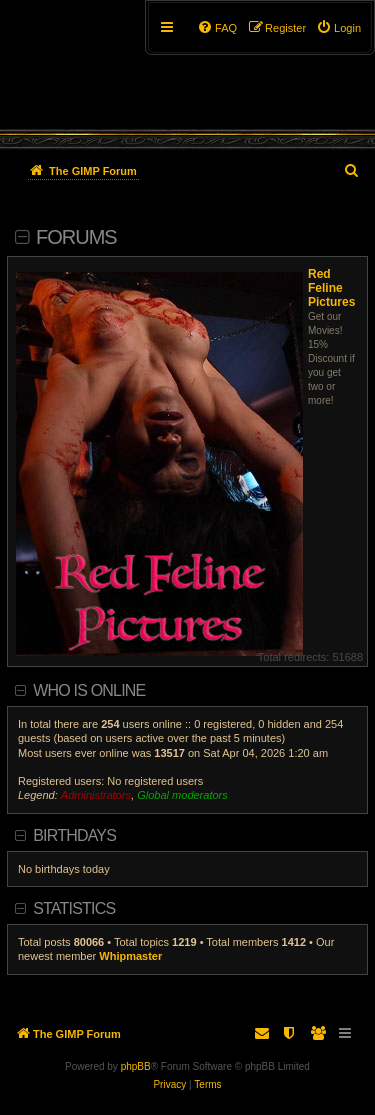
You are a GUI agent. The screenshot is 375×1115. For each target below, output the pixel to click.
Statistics (74, 908)
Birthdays (74, 835)
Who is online (89, 690)
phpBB (136, 1066)
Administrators (96, 795)
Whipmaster (130, 956)
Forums (76, 237)
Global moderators (182, 795)
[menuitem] (338, 28)
